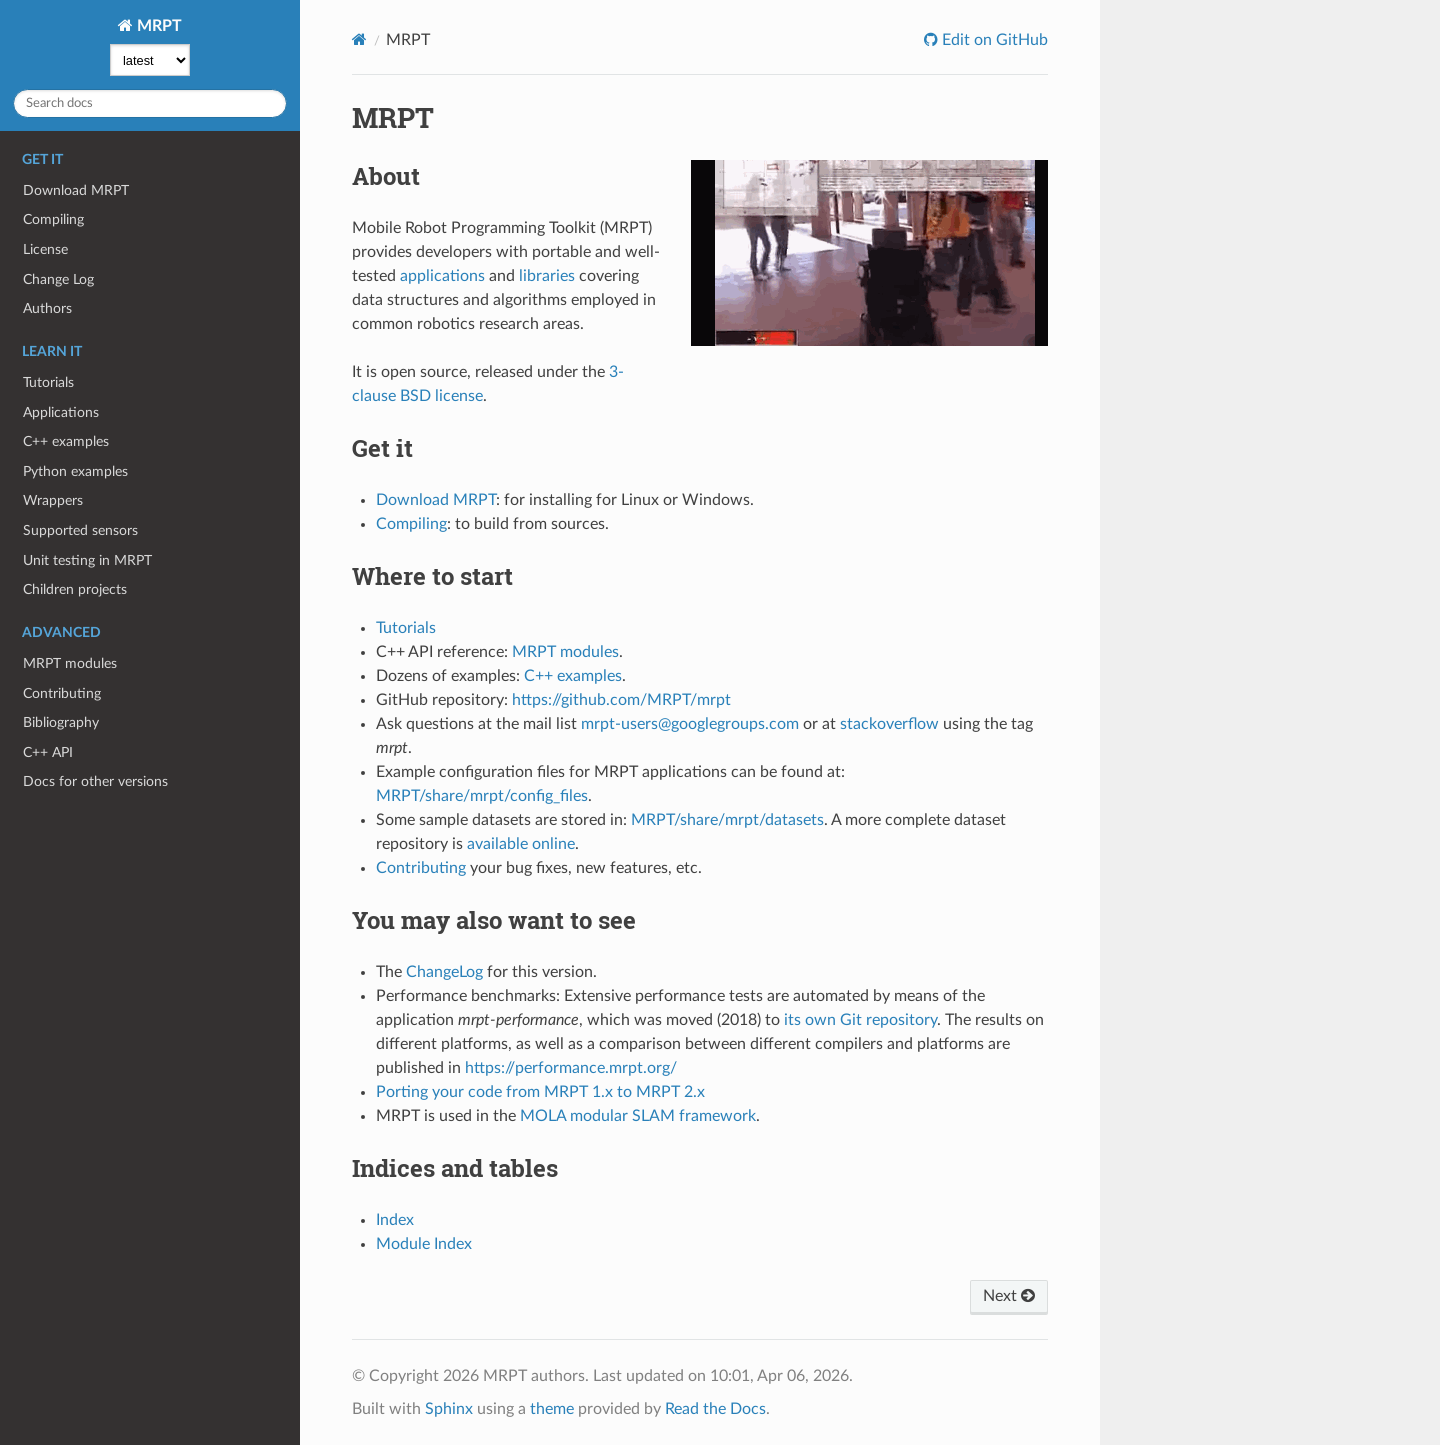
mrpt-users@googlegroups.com (690, 724)
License (45, 249)
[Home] (359, 39)
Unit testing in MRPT (87, 560)
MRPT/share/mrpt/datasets (727, 820)
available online (521, 844)
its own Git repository (860, 1020)
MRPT (157, 26)
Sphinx (449, 1409)
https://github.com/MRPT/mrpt (621, 700)
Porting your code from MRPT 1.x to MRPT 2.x (540, 1092)
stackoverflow (889, 724)
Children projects (75, 589)
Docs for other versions (95, 781)
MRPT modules (70, 663)
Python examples (75, 471)
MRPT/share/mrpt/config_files (482, 796)
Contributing (62, 693)
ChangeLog (444, 972)
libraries (547, 276)
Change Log (58, 279)
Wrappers (53, 500)
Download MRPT (76, 190)
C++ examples (66, 441)
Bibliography (61, 722)
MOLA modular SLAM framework (638, 1116)
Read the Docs (715, 1409)
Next (1009, 1296)
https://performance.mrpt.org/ (571, 1068)
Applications (61, 412)
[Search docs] (150, 103)
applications (442, 276)
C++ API (48, 752)
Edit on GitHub (993, 40)
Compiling (53, 219)
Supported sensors (80, 530)
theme (552, 1409)
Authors (47, 308)
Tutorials (48, 382)
